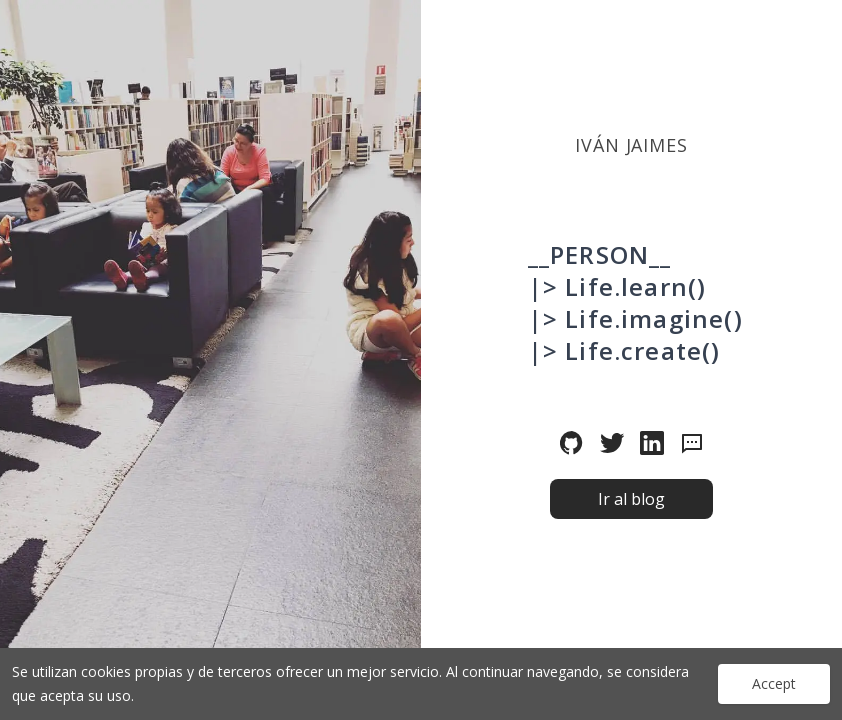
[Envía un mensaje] (692, 443)
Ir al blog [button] (631, 499)
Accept (774, 683)
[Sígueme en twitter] (612, 443)
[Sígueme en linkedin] (652, 443)
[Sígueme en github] (572, 443)
